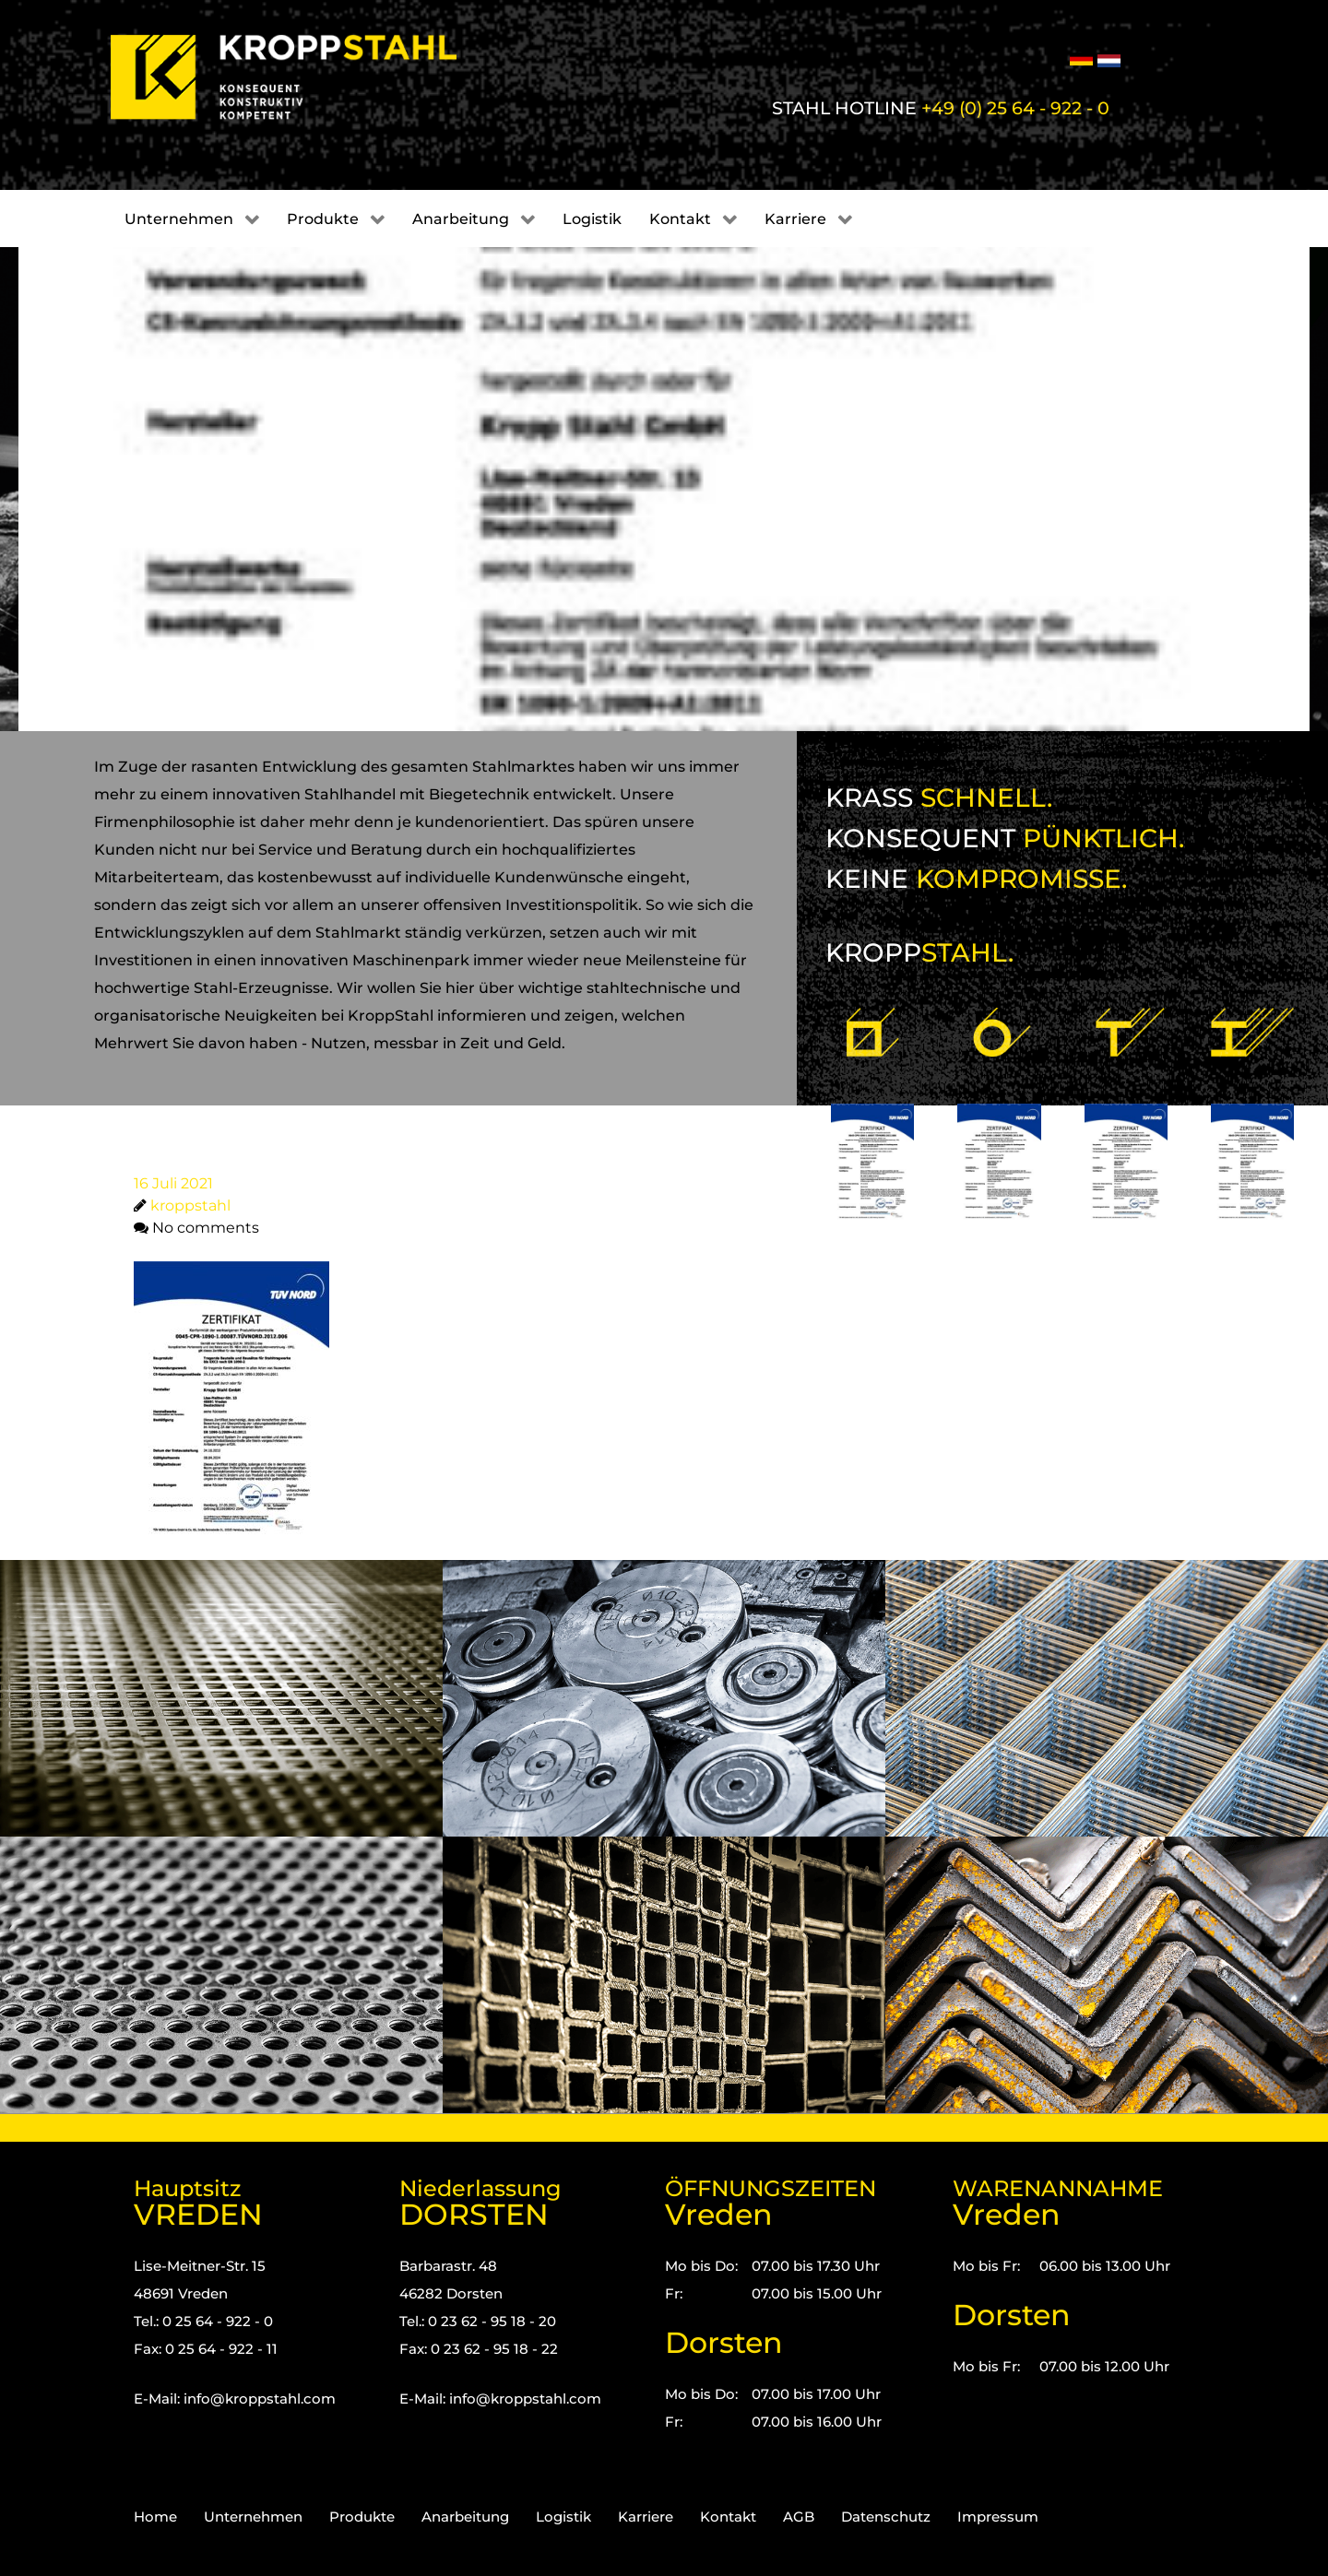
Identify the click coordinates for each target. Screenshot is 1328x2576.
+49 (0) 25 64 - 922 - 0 (1015, 108)
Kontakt (728, 2516)
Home (155, 2516)
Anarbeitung (465, 2516)
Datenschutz (886, 2516)
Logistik (563, 2516)
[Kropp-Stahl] (307, 77)
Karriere (645, 2516)
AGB (798, 2516)
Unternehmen (253, 2516)
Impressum (997, 2516)
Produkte (362, 2516)
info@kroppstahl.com (260, 2398)
